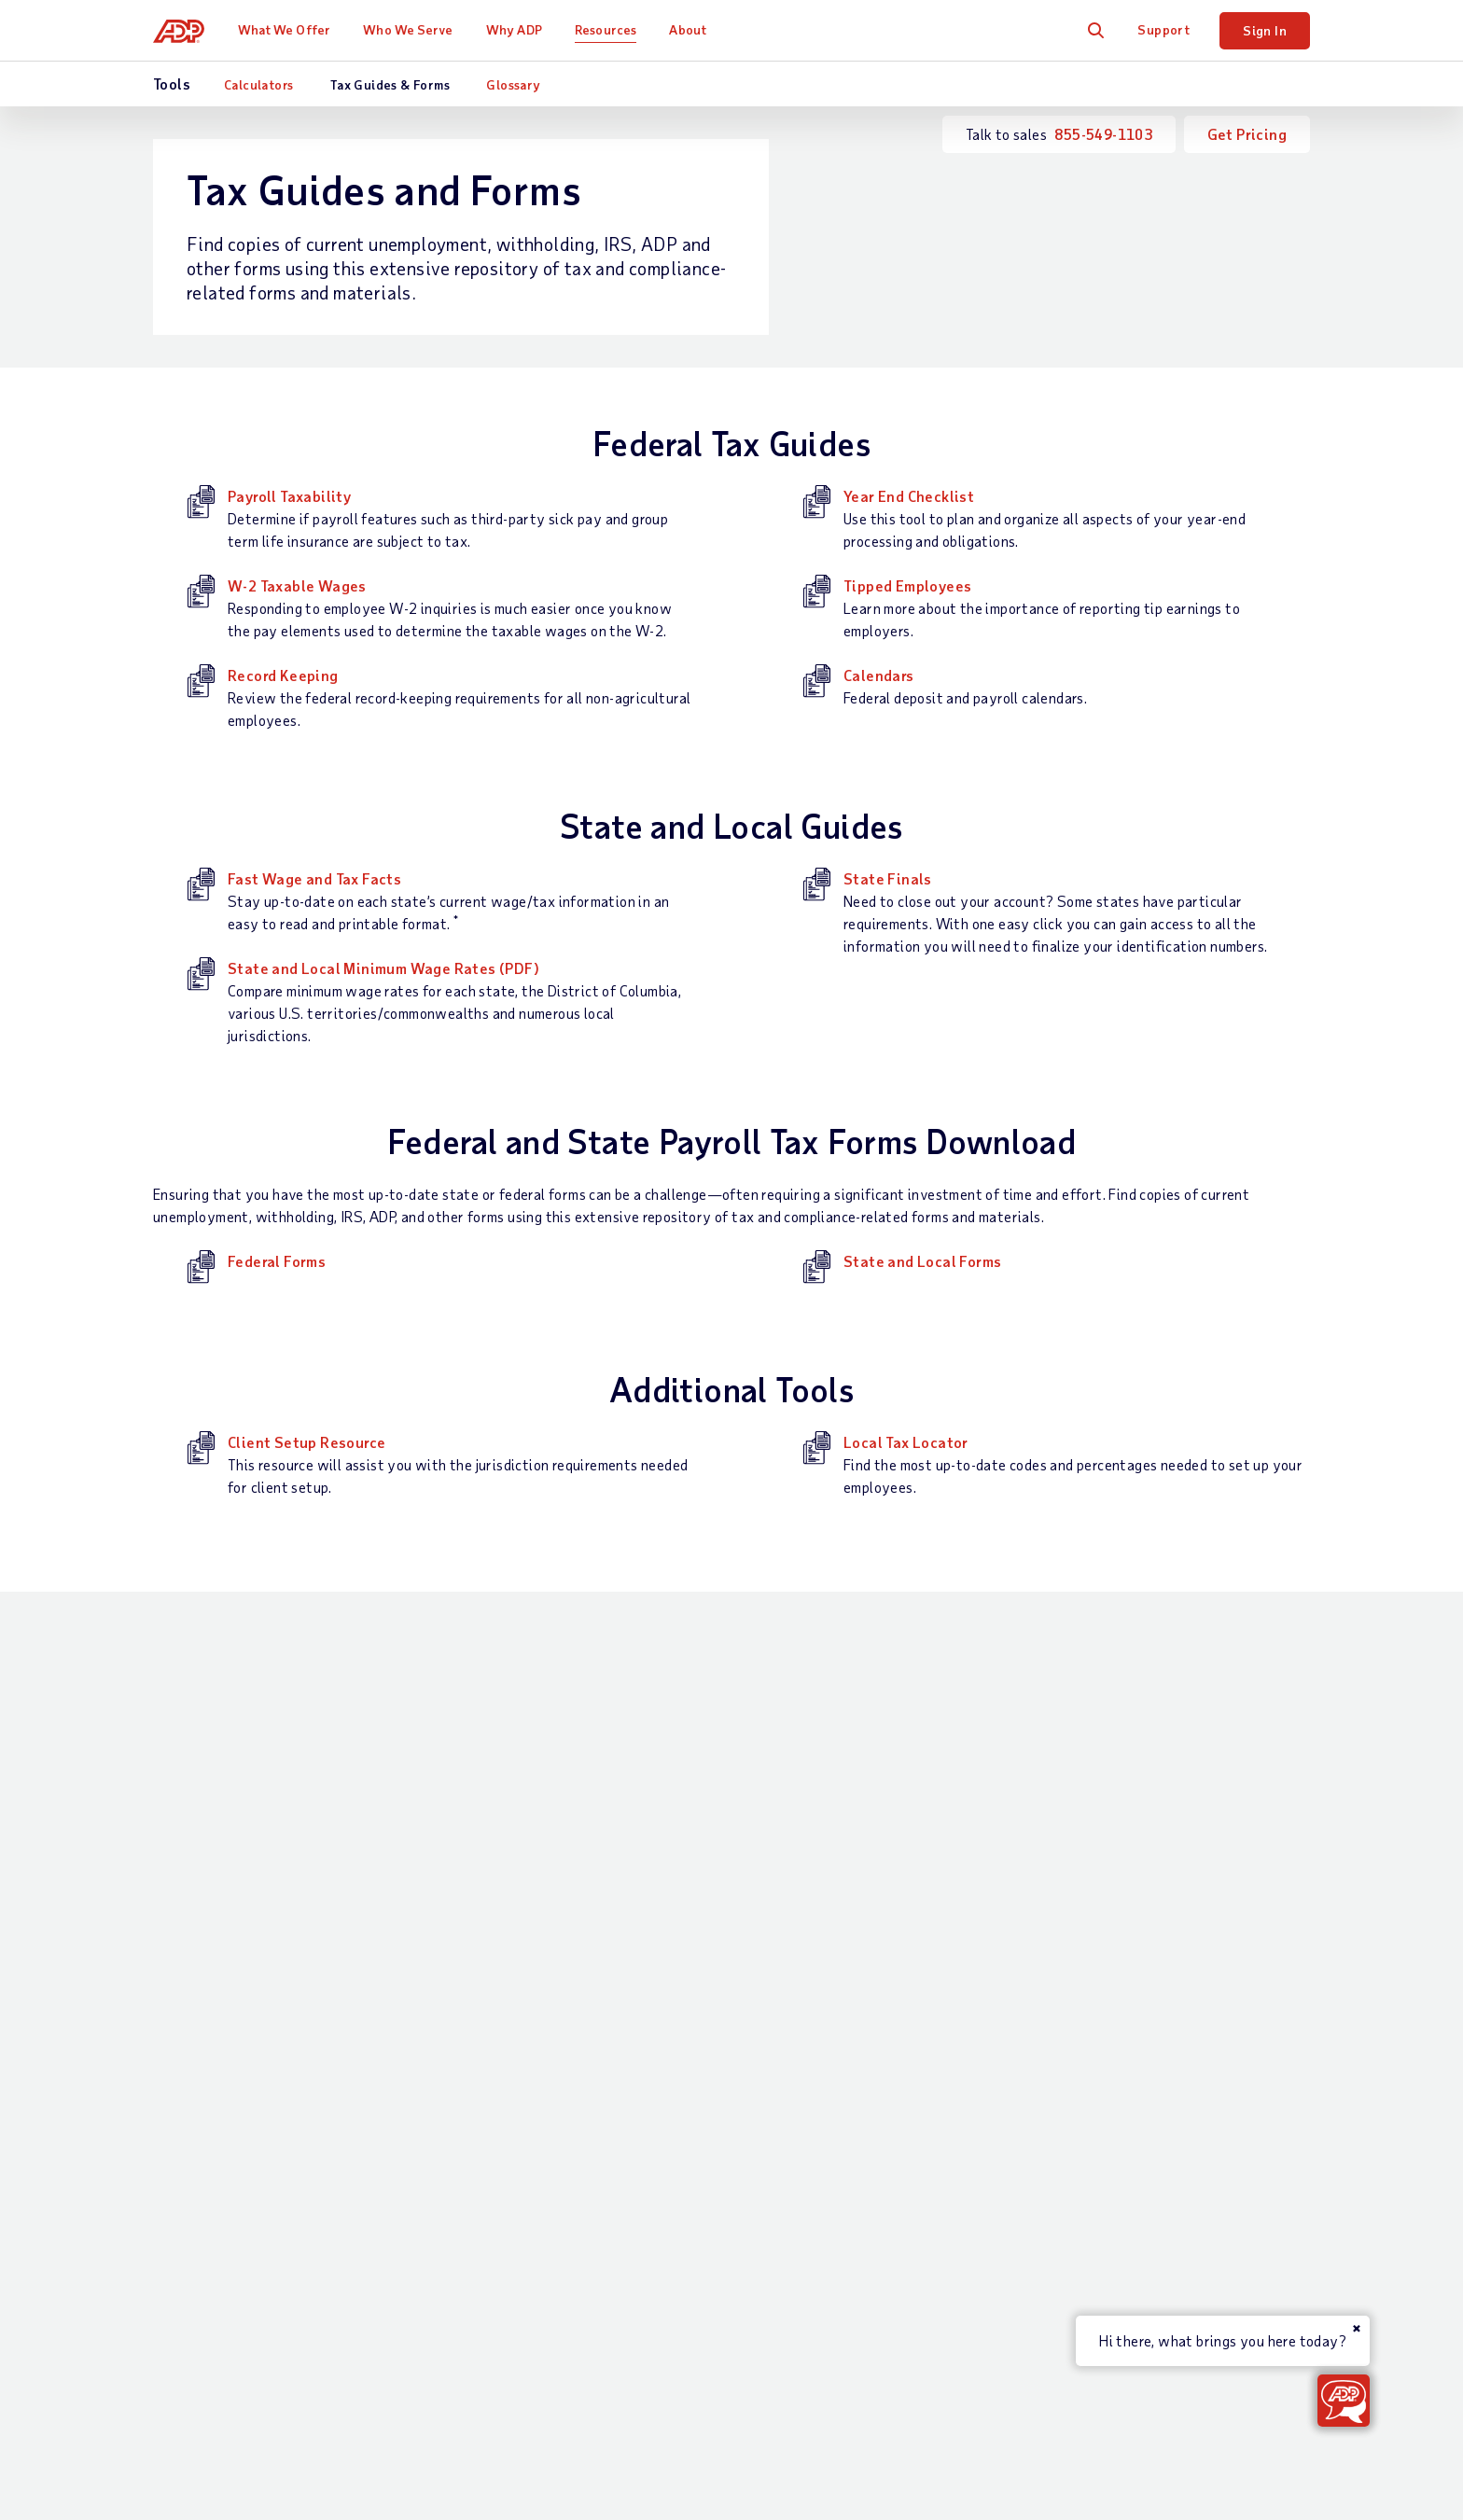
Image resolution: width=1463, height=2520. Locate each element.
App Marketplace (516, 2125)
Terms (480, 2294)
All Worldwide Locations (233, 2343)
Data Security (1123, 2020)
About (687, 29)
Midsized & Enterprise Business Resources (936, 1934)
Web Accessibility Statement (984, 2294)
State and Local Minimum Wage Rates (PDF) (383, 968)
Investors (1107, 2147)
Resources (605, 29)
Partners (694, 1925)
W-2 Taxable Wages (297, 585)
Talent (481, 1946)
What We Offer (284, 29)
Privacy (633, 2294)
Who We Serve (408, 29)
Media (1096, 2179)
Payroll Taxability (289, 496)
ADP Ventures (1122, 2115)
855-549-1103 (1103, 134)
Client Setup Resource (306, 1442)
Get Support (193, 1893)
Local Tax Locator (905, 1442)
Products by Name (519, 2156)
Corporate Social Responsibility (1180, 1925)
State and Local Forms (922, 1261)
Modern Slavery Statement (773, 2294)
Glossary (513, 84)
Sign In (1265, 30)
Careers (1101, 1893)
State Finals (887, 878)
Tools (888, 1987)
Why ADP (514, 29)
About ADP (1116, 1830)
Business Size (711, 1862)
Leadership (1112, 1989)
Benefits (489, 1977)
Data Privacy (1120, 2052)
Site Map (553, 2294)
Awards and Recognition (1155, 1957)
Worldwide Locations (1146, 1862)
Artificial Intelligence (1147, 2084)
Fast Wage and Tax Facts (314, 878)
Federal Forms (277, 1261)
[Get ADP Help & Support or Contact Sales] (1343, 2400)
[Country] (255, 2296)
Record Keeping (283, 675)
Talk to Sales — (254, 1862)
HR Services (500, 2009)
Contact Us (191, 1830)
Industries (699, 1893)
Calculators (258, 84)
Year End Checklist (908, 496)
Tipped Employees (907, 585)
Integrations (501, 2093)
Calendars (878, 675)
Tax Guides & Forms (390, 84)
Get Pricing (1247, 134)
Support (1163, 29)
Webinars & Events (932, 2018)
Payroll (484, 1862)
